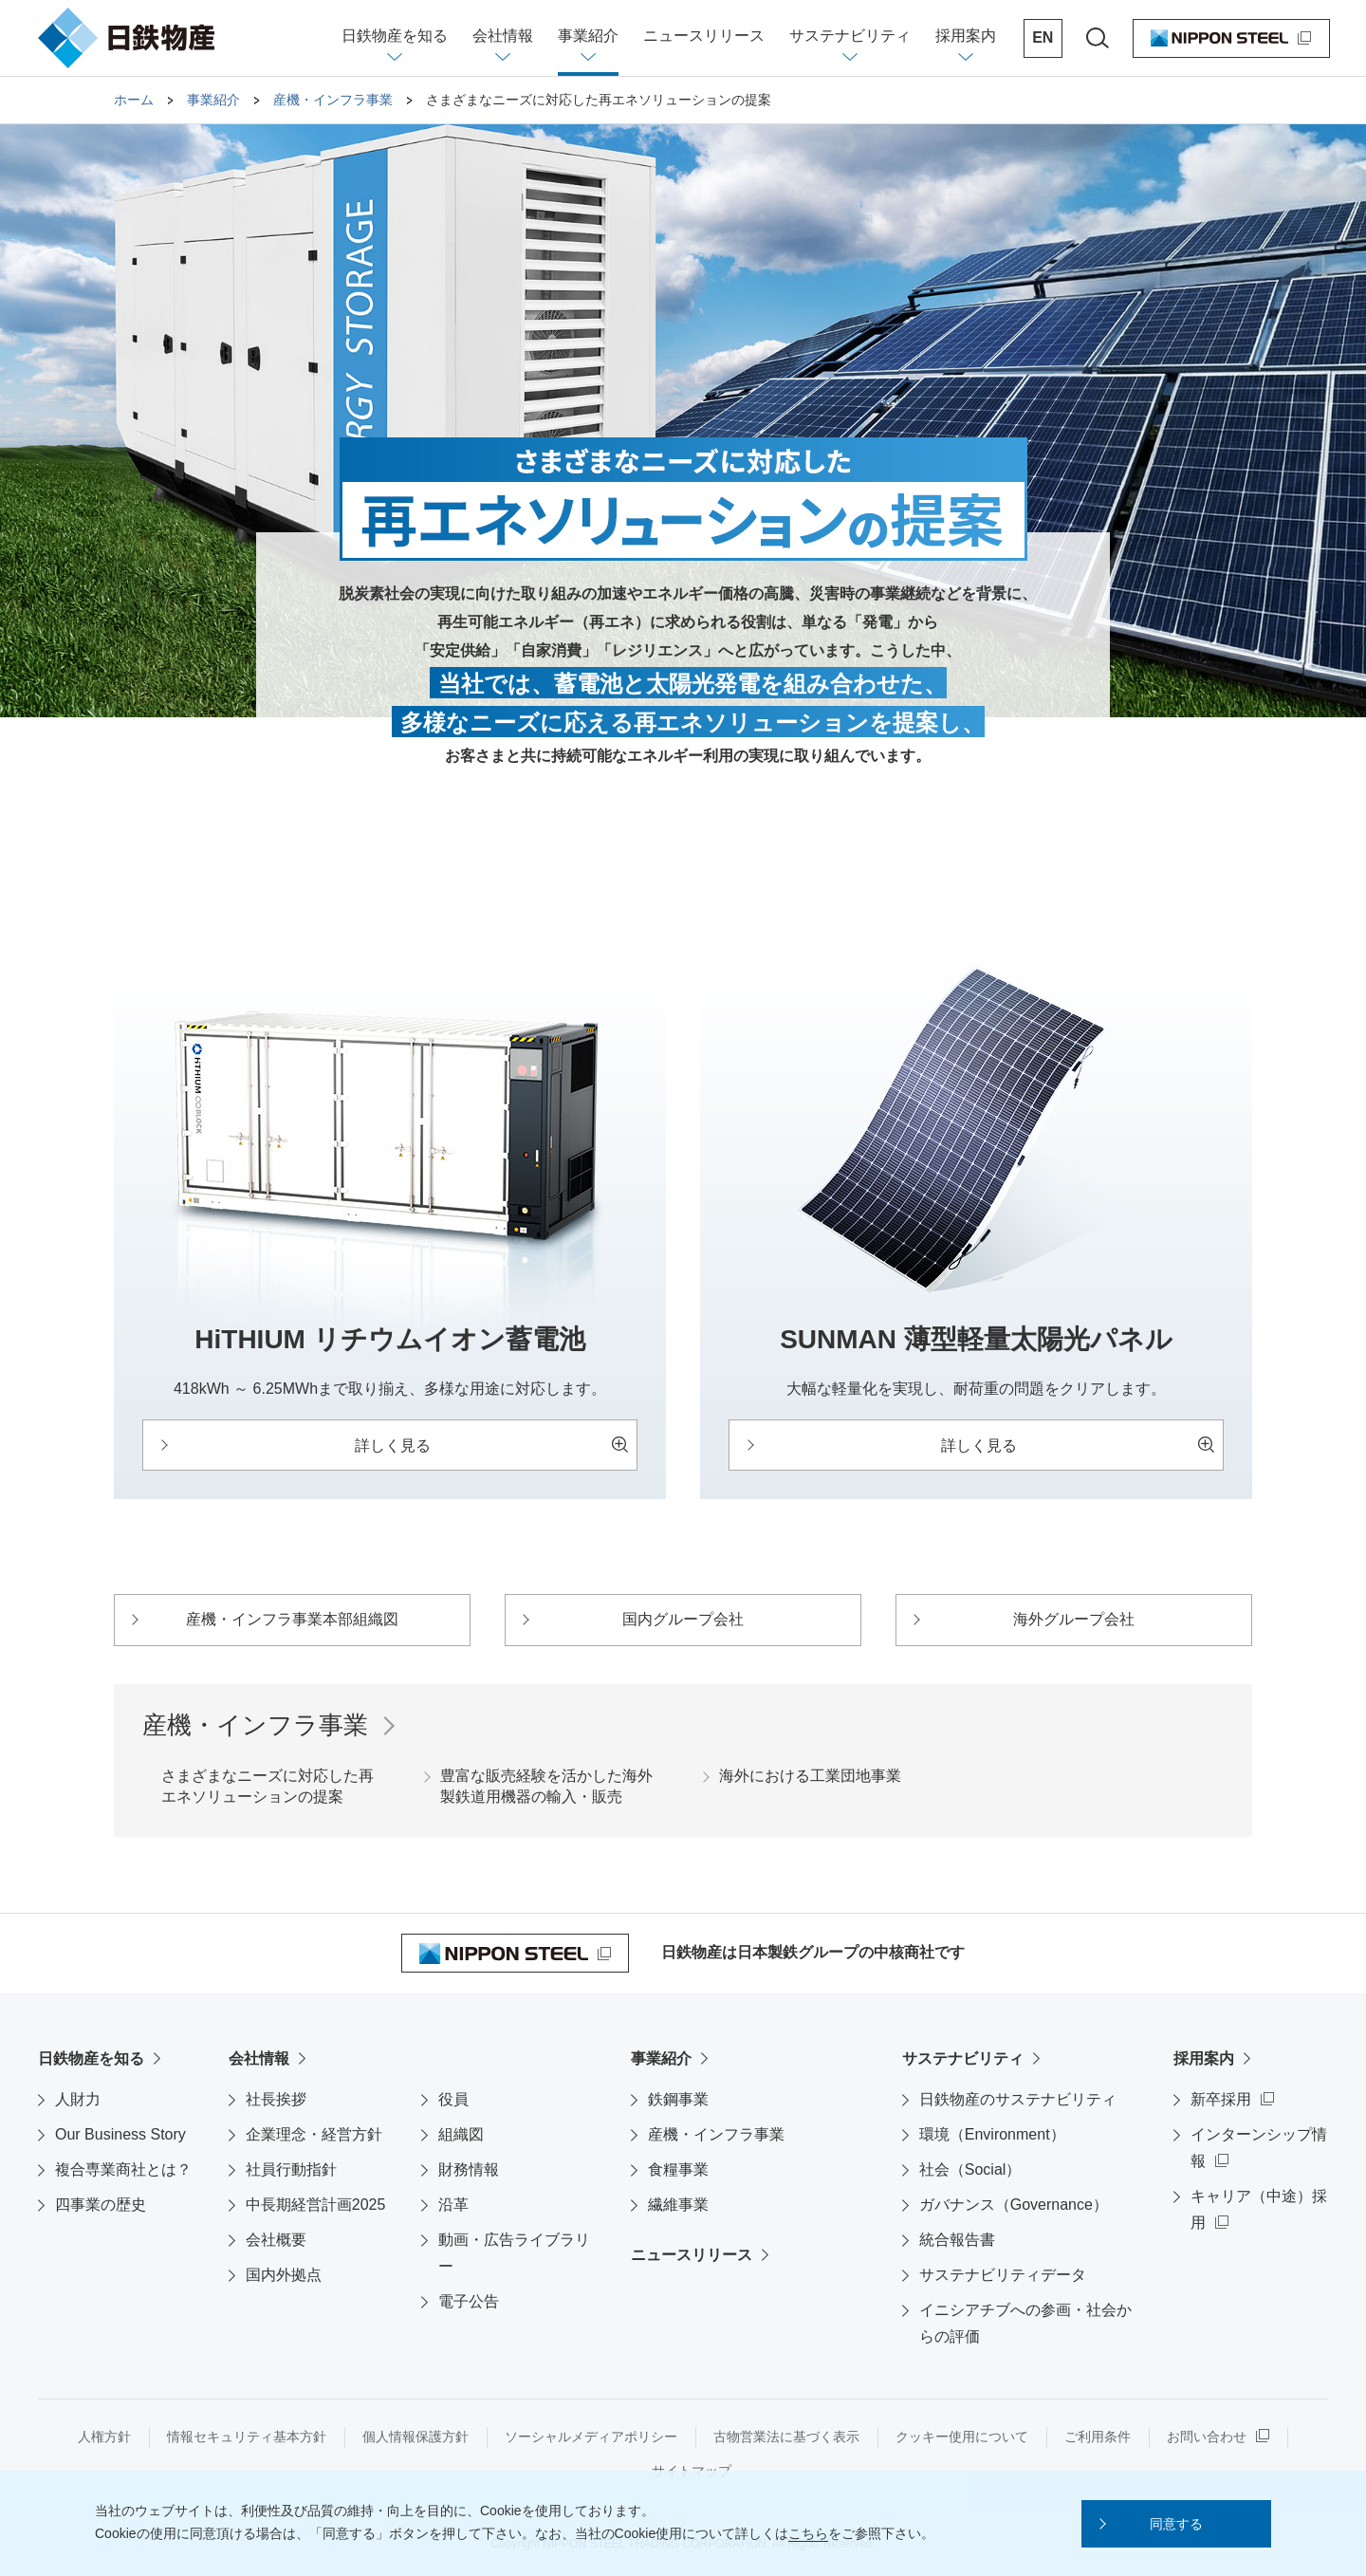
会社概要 (276, 2240)
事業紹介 (661, 2058)
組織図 (461, 2134)
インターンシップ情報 (1259, 2147)
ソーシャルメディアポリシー (591, 2436)
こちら (808, 2533)
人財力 (78, 2099)
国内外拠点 (284, 2275)
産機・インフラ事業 (716, 2134)
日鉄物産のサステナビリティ (1018, 2099)
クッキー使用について (961, 2436)
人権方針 (104, 2436)
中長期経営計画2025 (316, 2204)
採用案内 (1203, 2058)
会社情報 (259, 2058)
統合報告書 (957, 2240)
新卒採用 (1221, 2099)
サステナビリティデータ (1002, 2275)
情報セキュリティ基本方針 (246, 2436)
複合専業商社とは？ (123, 2169)
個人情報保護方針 (415, 2436)
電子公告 (468, 2301)
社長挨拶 (276, 2099)
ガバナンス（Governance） (1013, 2204)
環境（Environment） (992, 2134)
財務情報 (468, 2169)
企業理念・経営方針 (314, 2134)
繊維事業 (678, 2204)
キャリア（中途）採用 (1259, 2209)
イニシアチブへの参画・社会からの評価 (1025, 2323)
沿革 (453, 2204)
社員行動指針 (291, 2169)
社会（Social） (970, 2169)
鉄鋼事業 (678, 2099)
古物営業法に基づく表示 (786, 2436)
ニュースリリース (691, 2255)
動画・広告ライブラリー (514, 2253)
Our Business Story (120, 2134)
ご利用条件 (1097, 2436)
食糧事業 (678, 2169)
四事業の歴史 (100, 2204)
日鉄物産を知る (91, 2058)
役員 (453, 2099)
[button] (1176, 2524)
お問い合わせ (1206, 2436)
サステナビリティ (963, 2058)
